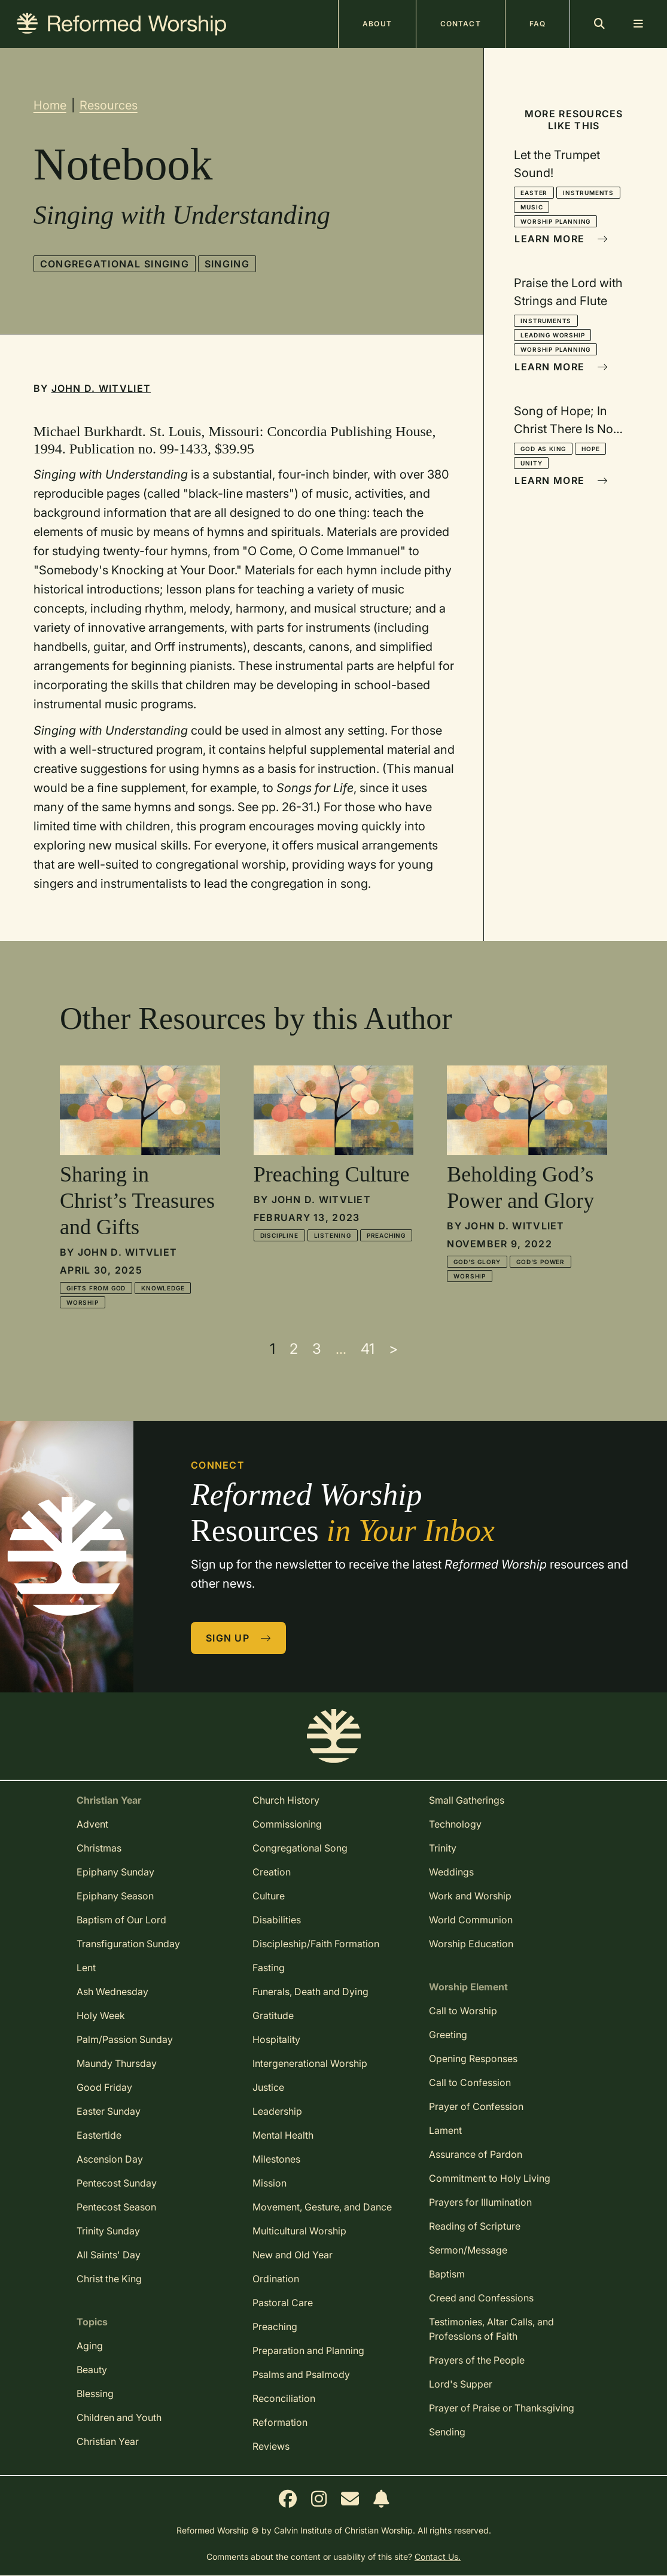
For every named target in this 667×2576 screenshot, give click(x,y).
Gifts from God (96, 1288)
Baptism (447, 2274)
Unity (531, 463)
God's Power (540, 1261)
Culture (268, 1896)
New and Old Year (292, 2255)
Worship (82, 1302)
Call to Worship (463, 2011)
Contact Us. (438, 2556)
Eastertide (99, 2135)
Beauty (92, 2370)
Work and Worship (470, 1896)
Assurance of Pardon (475, 2154)
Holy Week (101, 2015)
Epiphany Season (115, 1896)
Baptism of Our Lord (121, 1920)
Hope (590, 448)
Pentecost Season (116, 2207)
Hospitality (276, 2039)
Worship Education (471, 1944)
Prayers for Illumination (480, 2202)
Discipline (279, 1235)
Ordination (275, 2279)
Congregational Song (300, 1848)
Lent (86, 1968)
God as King (543, 448)
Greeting (448, 2035)
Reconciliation (283, 2398)
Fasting (268, 1968)
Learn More (561, 239)
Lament (445, 2130)
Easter (533, 192)
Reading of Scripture (474, 2226)
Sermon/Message (468, 2250)
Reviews (271, 2446)
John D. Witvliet (101, 388)
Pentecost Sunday (117, 2183)
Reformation (279, 2422)
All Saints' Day (109, 2255)
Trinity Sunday (108, 2231)
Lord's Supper (460, 2384)
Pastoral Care (282, 2303)
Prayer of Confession (476, 2106)
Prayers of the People (477, 2360)
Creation (271, 1872)
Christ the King (109, 2279)
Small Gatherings (466, 1800)
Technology (455, 1824)
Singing (227, 264)
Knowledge (162, 1288)
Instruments (588, 192)
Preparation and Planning (308, 2350)
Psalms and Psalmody (301, 2374)
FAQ (537, 23)
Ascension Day (110, 2159)
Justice (268, 2087)
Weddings (451, 1872)
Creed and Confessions (481, 2298)
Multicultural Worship (299, 2231)
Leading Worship (552, 335)
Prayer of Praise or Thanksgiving (501, 2408)
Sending (447, 2432)
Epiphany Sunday (115, 1872)
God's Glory (477, 1261)
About (377, 23)
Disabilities (276, 1920)
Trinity (442, 1848)
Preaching (386, 1235)
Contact (460, 23)
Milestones (276, 2159)
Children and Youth (119, 2417)
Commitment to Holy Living (489, 2178)
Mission (269, 2183)
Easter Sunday (109, 2111)
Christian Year (108, 2441)
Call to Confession (470, 2082)
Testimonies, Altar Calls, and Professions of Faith (491, 2329)
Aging (90, 2346)
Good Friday (104, 2087)
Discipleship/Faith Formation (315, 1944)
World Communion (471, 1920)
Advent (92, 1824)
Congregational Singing (114, 264)
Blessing (95, 2394)
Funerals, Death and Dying (310, 1992)
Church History (285, 1800)
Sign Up (239, 1638)
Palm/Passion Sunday (125, 2039)
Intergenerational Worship (309, 2063)
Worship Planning (555, 221)
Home (49, 105)
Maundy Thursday (117, 2063)
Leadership (277, 2111)
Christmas (99, 1848)
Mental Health (282, 2135)
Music (531, 207)
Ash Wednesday (112, 1992)
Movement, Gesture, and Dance (322, 2207)
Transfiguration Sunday (128, 1944)
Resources (109, 105)
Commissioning (287, 1824)
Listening (332, 1235)
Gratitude (273, 2015)
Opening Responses (473, 2059)
